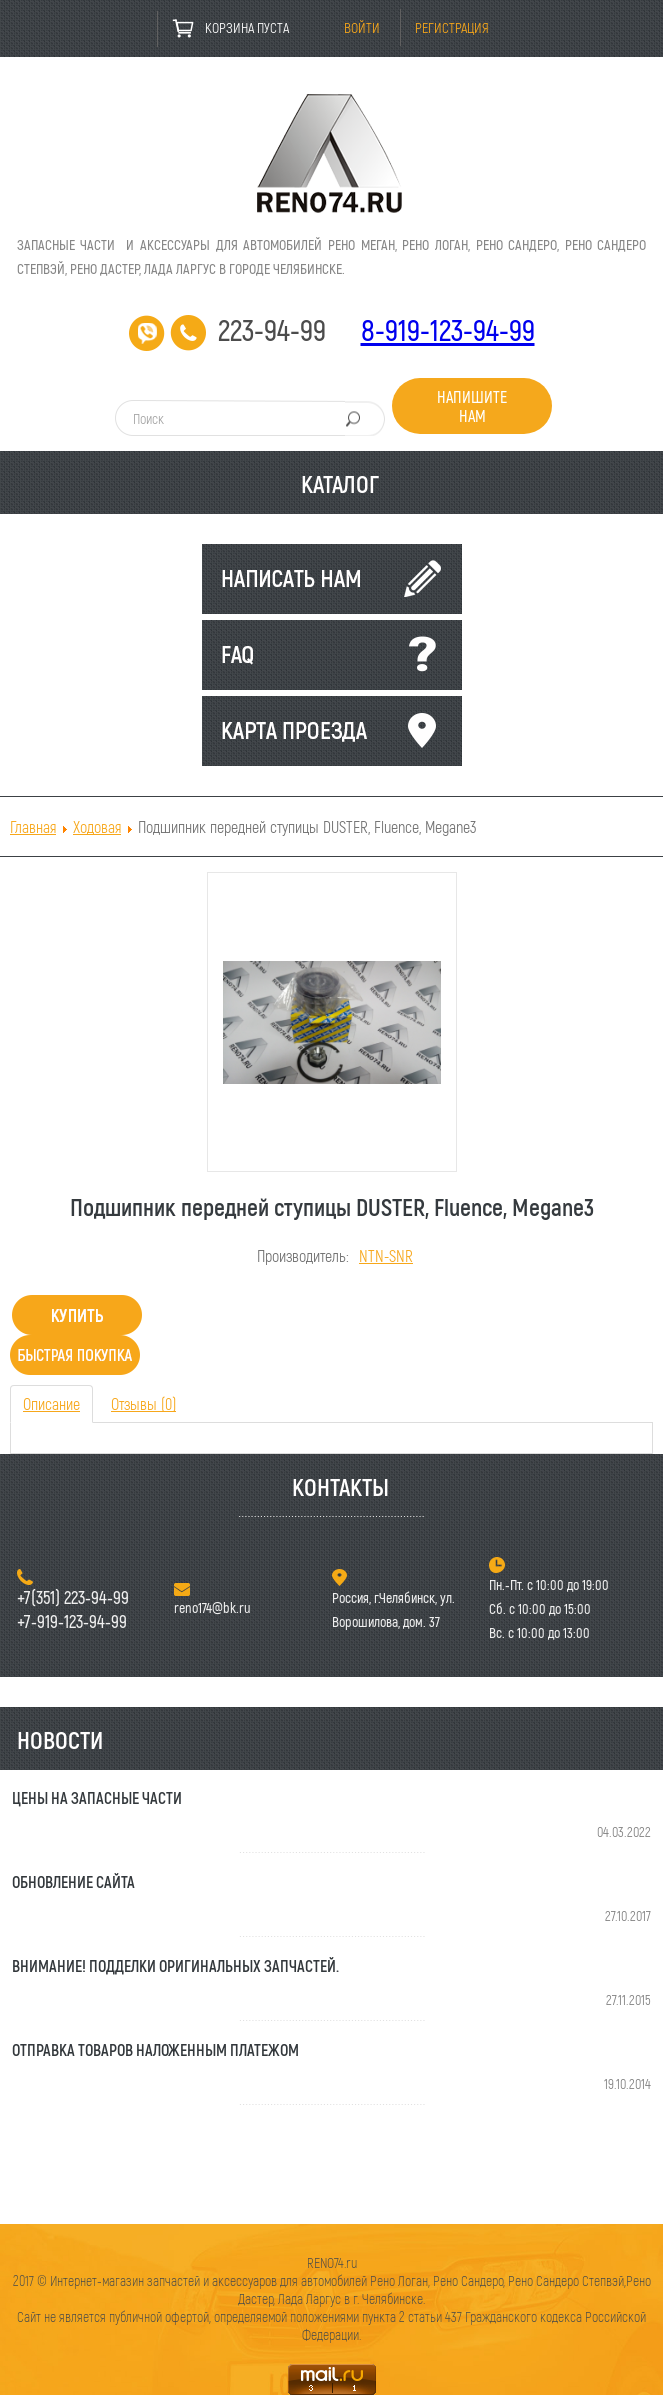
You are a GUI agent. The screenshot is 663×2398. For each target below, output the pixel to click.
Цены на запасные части (97, 1797)
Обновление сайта (73, 1881)
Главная (33, 826)
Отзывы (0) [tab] (143, 1403)
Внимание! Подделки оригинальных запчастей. (175, 1965)
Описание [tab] (51, 1403)
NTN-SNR (386, 1255)
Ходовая (97, 826)
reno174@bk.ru (212, 1607)
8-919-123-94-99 (448, 329)
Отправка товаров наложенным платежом (155, 2049)
